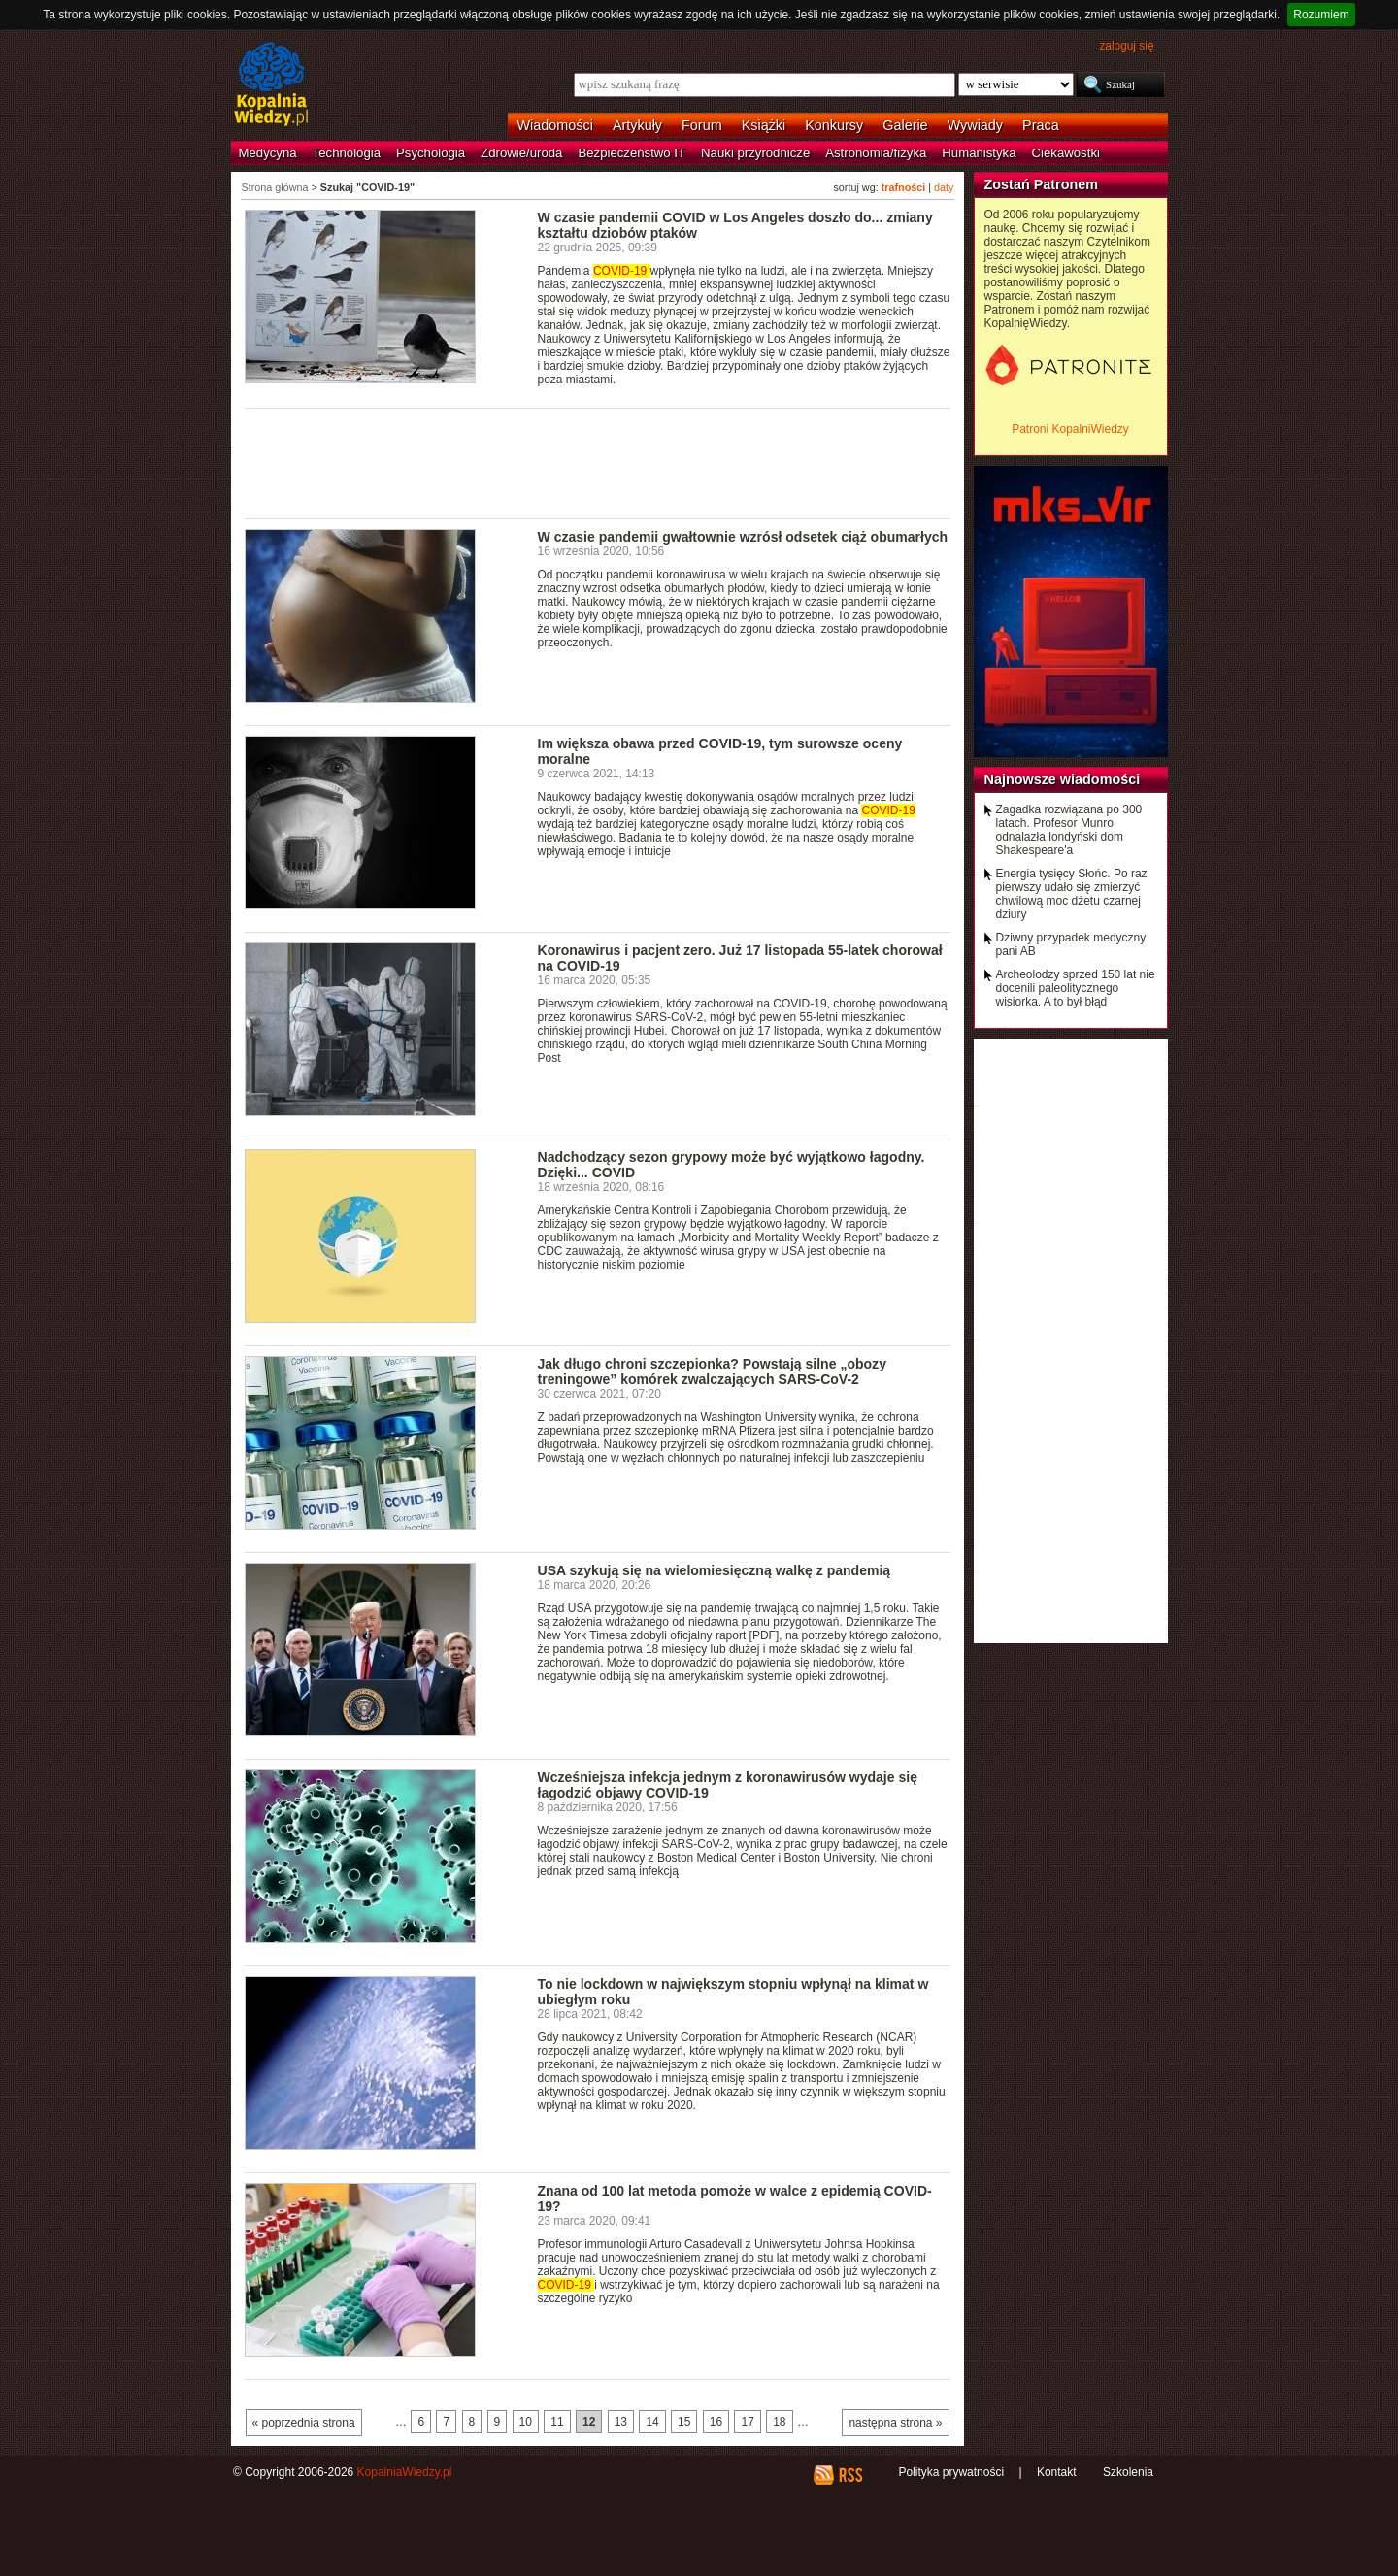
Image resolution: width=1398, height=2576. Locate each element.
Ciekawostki (1066, 153)
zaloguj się (1126, 45)
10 (525, 2421)
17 (747, 2421)
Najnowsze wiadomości (1062, 779)
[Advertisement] (598, 462)
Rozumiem (1320, 14)
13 (621, 2421)
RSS (850, 2475)
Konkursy (834, 125)
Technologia (347, 153)
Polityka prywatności (951, 2472)
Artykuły (637, 125)
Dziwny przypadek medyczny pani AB (1071, 944)
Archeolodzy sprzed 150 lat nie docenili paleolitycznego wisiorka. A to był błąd (1075, 988)
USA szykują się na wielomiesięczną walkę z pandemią (714, 1570)
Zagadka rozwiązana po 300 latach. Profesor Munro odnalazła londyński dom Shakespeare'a (1069, 830)
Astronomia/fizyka (875, 153)
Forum (702, 125)
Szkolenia (1128, 2472)
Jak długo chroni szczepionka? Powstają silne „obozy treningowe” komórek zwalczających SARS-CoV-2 (712, 1371)
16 (716, 2421)
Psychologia (430, 153)
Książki (764, 125)
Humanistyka (978, 153)
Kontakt (1057, 2472)
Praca (1040, 125)
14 (652, 2421)
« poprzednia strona (303, 2422)
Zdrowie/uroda (521, 153)
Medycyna (268, 153)
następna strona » (895, 2422)
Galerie (904, 125)
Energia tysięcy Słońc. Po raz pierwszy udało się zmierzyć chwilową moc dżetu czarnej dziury (1072, 894)
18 (779, 2421)
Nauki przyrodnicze (755, 153)
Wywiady (975, 125)
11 (556, 2421)
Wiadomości (555, 125)
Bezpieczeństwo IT (631, 153)
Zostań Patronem (1041, 184)
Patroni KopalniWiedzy (1070, 429)
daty (943, 187)
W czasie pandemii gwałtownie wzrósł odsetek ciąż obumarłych (743, 537)
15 (684, 2421)
